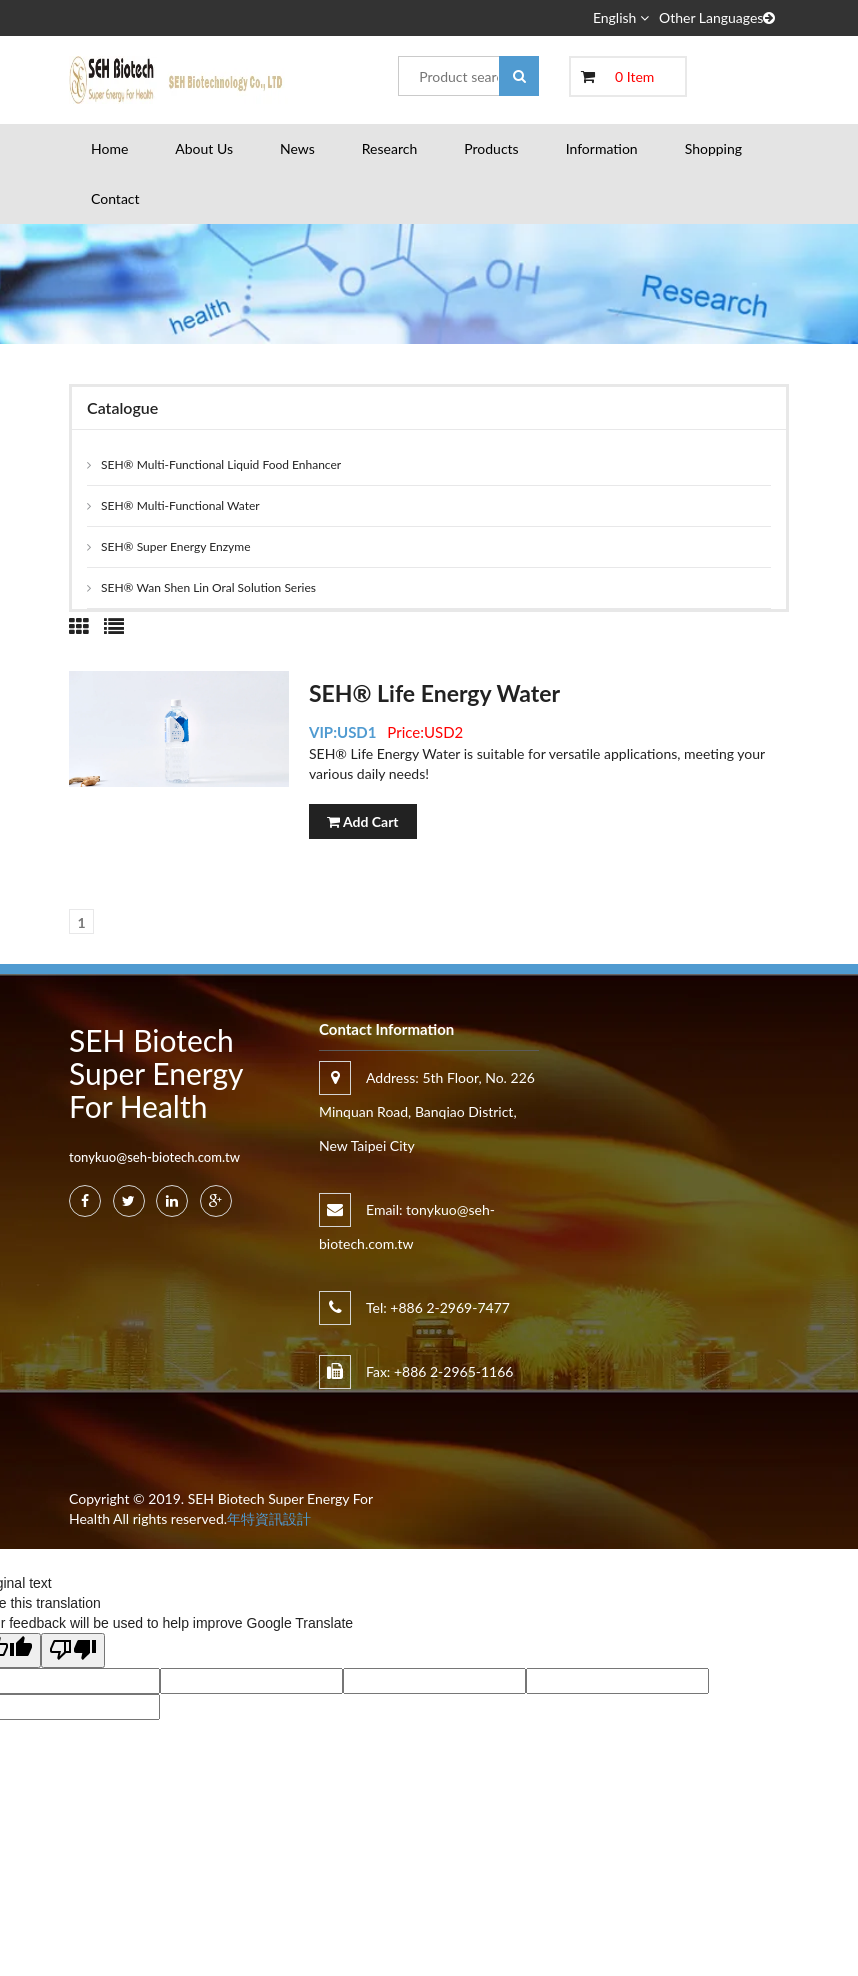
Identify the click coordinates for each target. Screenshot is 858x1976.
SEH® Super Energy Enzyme (176, 546)
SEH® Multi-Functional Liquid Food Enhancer (221, 464)
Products (491, 148)
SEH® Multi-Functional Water (180, 505)
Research (389, 148)
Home (109, 148)
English (621, 17)
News (297, 148)
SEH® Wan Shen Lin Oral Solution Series (208, 587)
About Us (204, 148)
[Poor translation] (73, 1650)
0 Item (634, 76)
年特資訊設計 (269, 1518)
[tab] (79, 626)
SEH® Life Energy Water (434, 693)
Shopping (713, 148)
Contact (115, 198)
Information (602, 148)
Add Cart (363, 821)
